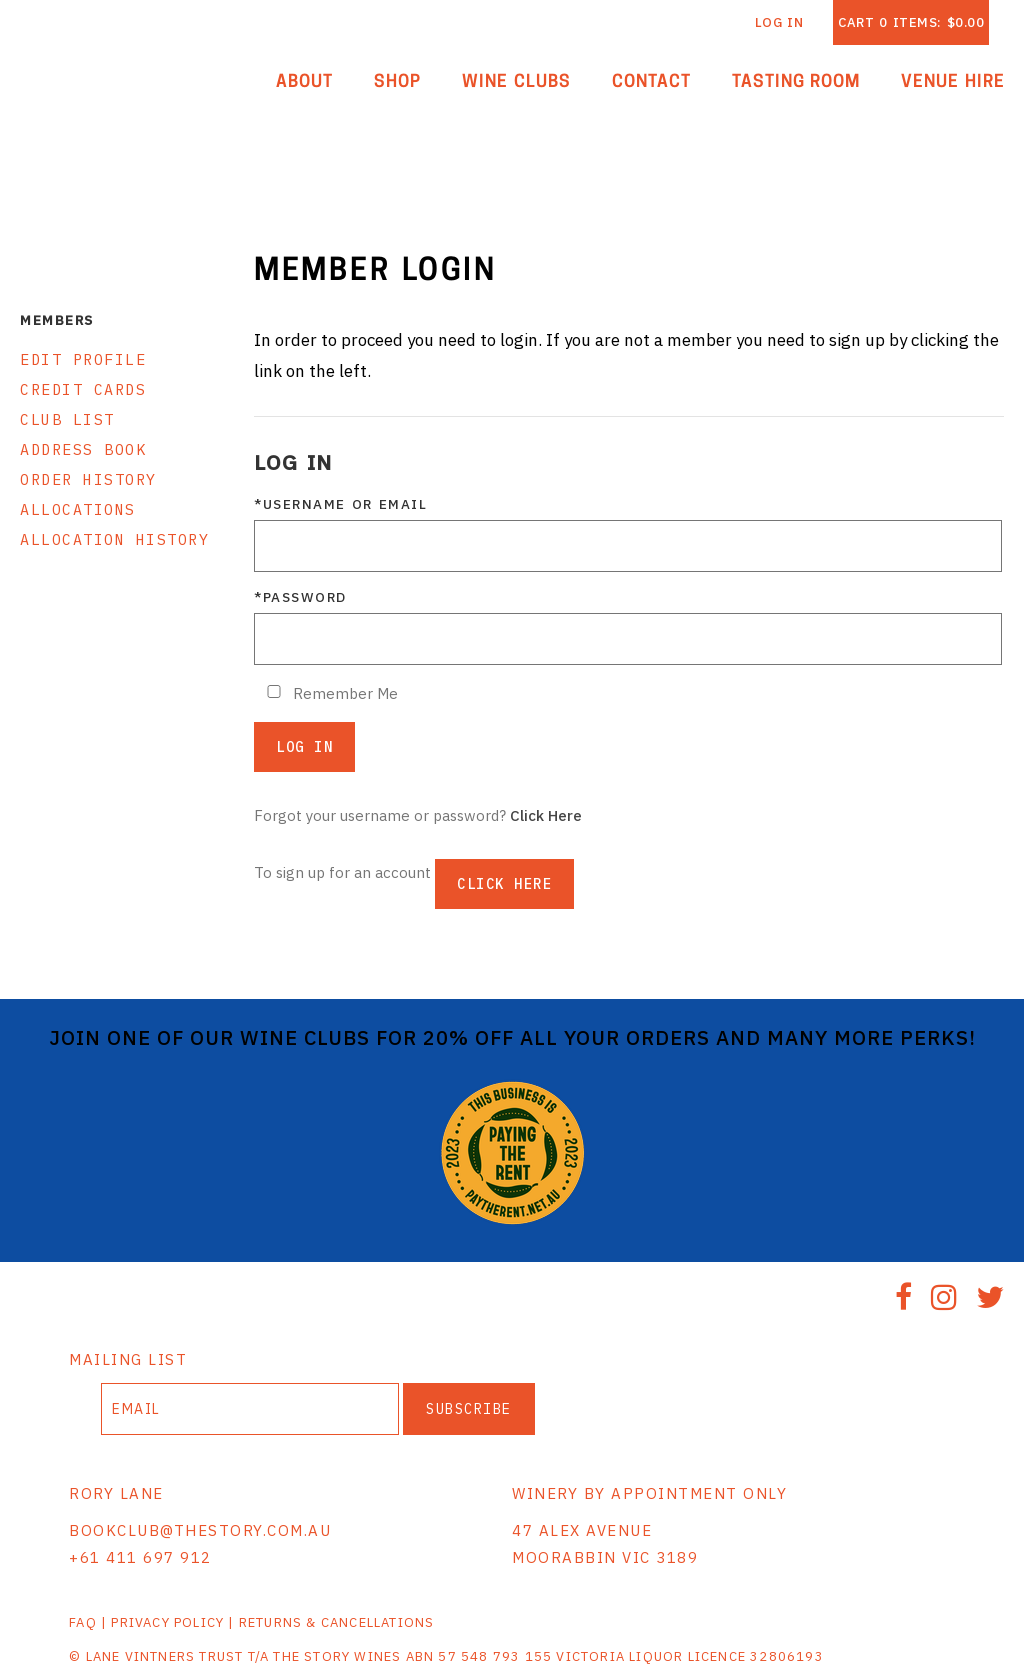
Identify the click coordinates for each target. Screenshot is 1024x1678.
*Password (300, 597)
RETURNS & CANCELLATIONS (337, 1622)
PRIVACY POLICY (167, 1622)
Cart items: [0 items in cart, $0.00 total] (911, 22)
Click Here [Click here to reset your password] (546, 815)
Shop (397, 82)
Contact (651, 82)
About (304, 82)
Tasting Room (796, 82)
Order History (88, 479)
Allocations (78, 509)
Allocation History (114, 539)
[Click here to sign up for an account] (504, 884)
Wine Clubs (516, 82)
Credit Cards (83, 389)
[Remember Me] (274, 691)
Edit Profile (83, 359)
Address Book (83, 449)
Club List (67, 419)
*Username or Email (340, 504)
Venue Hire (953, 82)
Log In (779, 22)
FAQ (83, 1622)
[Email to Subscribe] (250, 1409)
